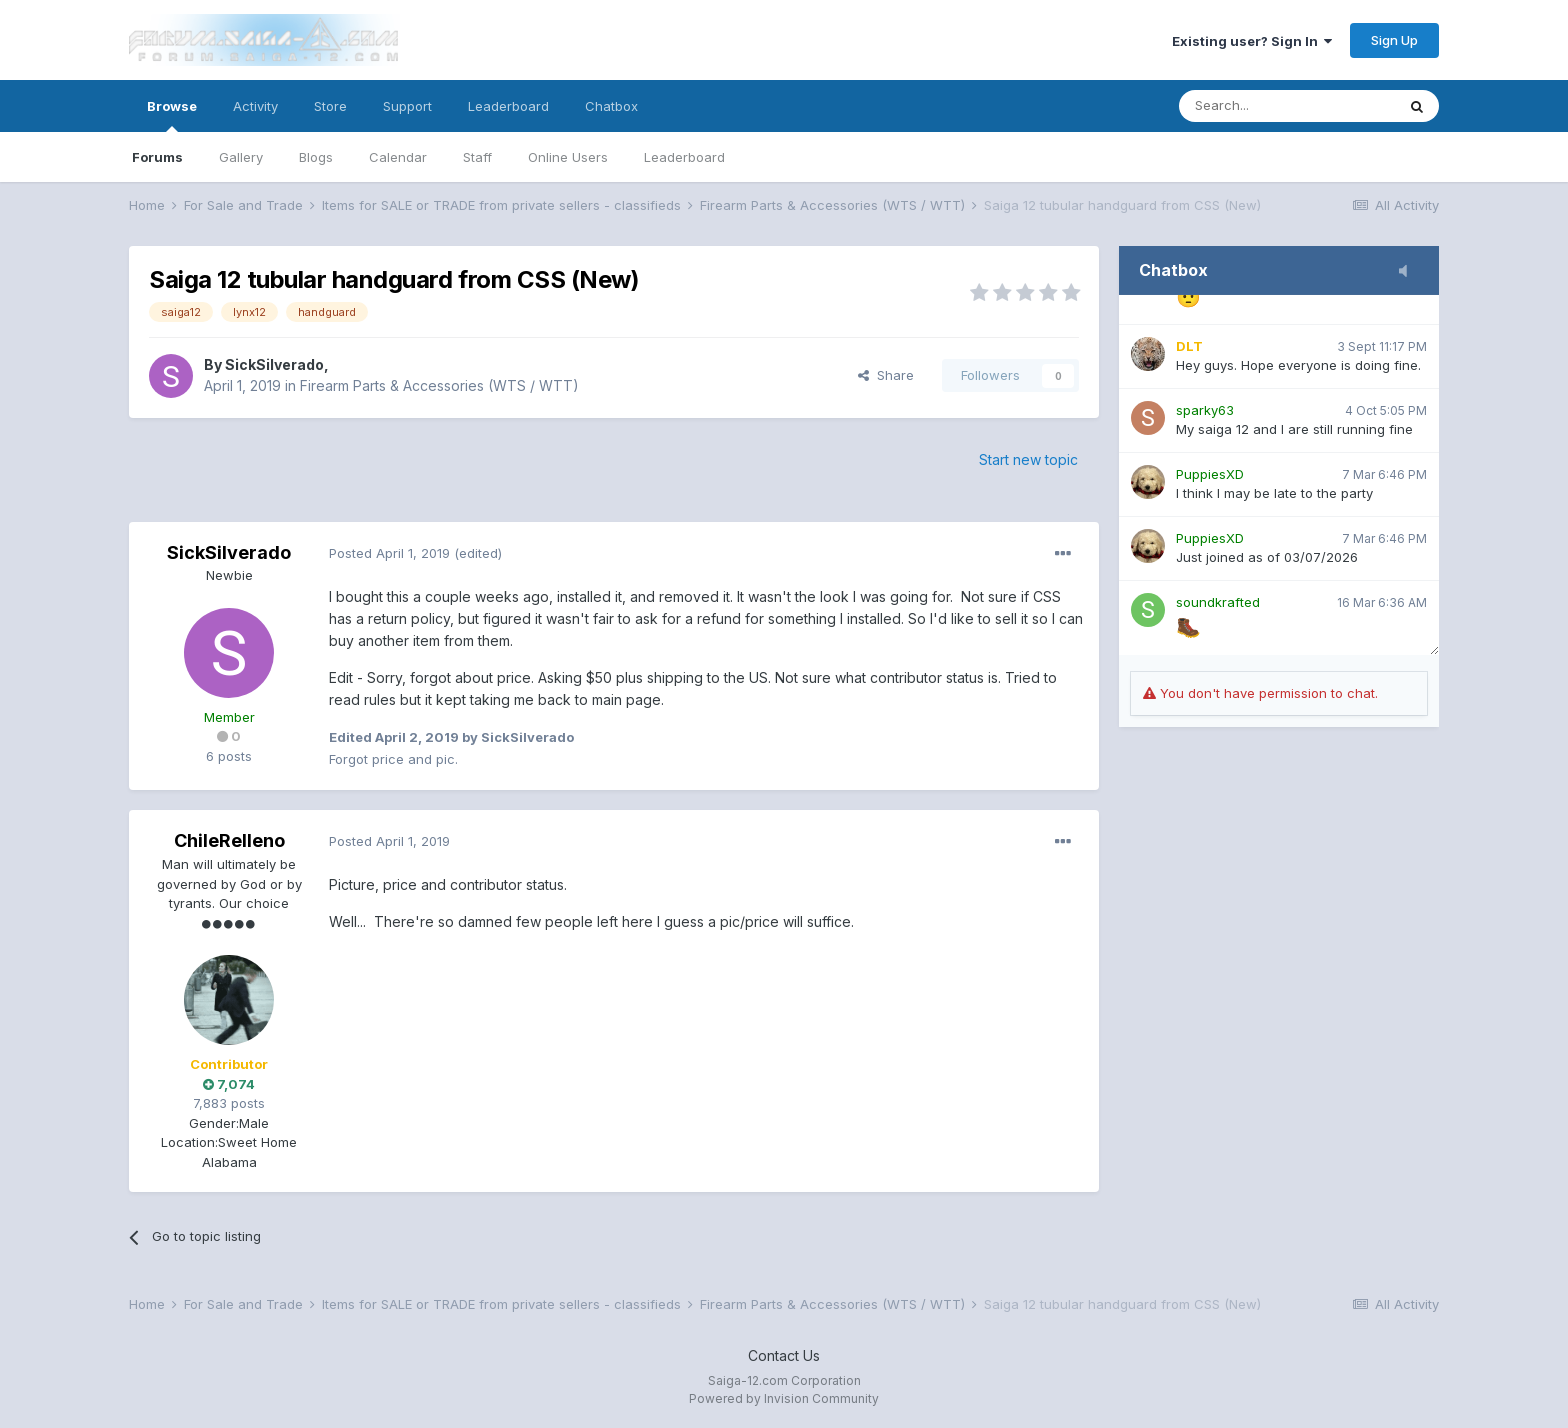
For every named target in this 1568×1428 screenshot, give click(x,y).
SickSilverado (274, 364)
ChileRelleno (229, 840)
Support (407, 106)
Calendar (398, 157)
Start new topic (1028, 459)
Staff (477, 157)
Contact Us (784, 1355)
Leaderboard (684, 157)
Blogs (316, 157)
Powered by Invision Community (784, 1398)
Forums (157, 157)
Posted (389, 553)
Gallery (241, 157)
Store (330, 106)
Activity (255, 106)
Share (886, 375)
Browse (172, 115)
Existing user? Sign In (1252, 41)
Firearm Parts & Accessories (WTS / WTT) (439, 385)
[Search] (1287, 106)
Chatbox (611, 106)
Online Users (568, 157)
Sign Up (1394, 40)
